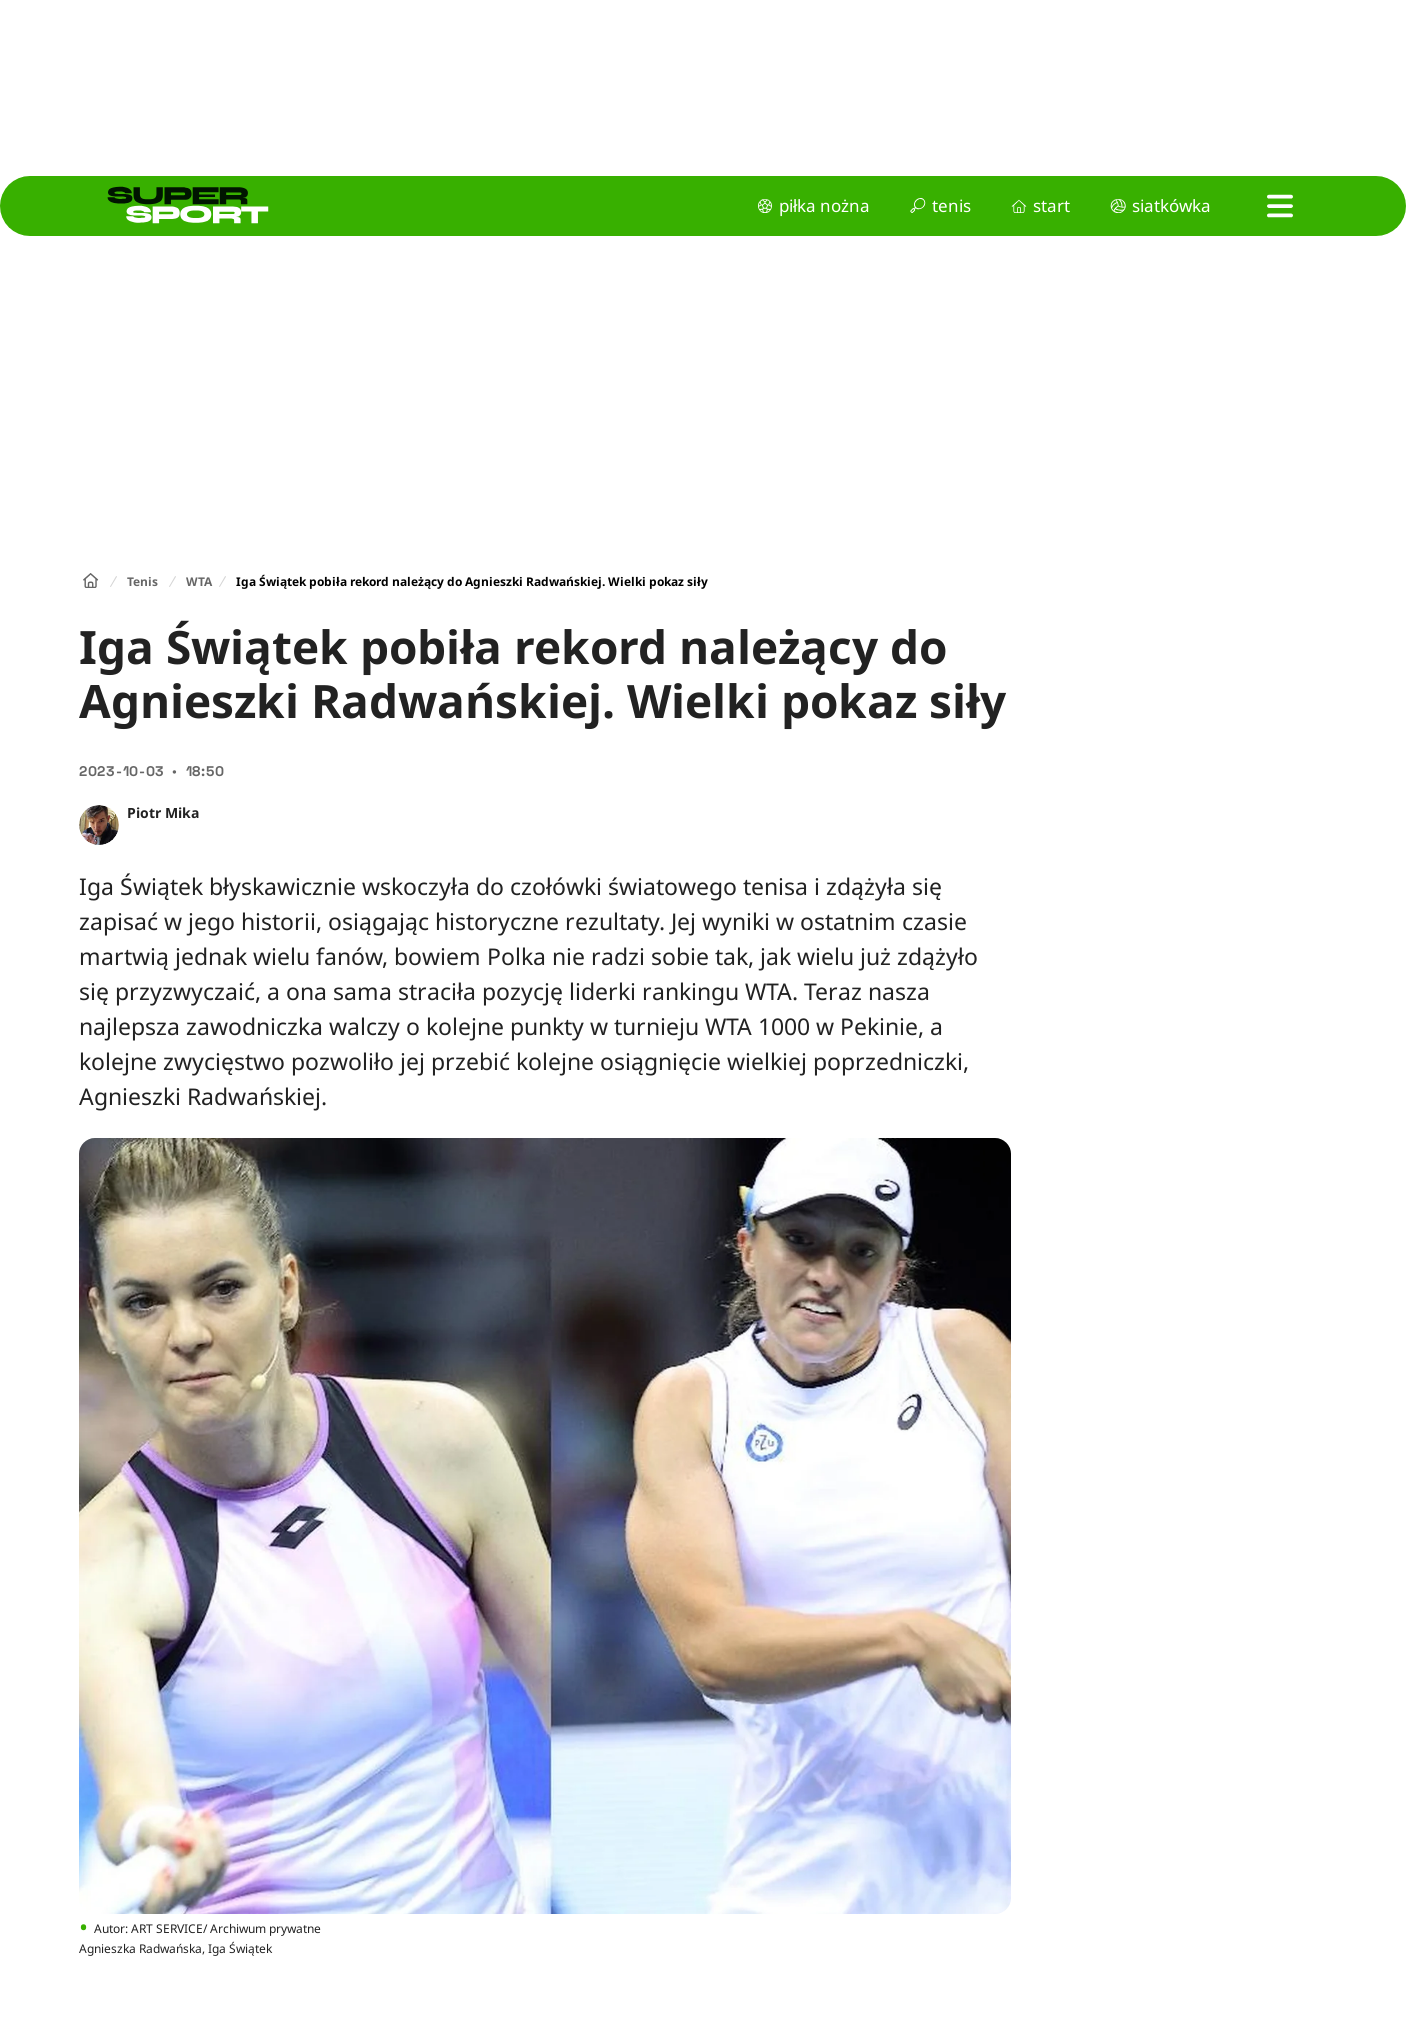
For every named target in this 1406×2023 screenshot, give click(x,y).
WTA (199, 581)
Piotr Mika (163, 812)
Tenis (142, 581)
